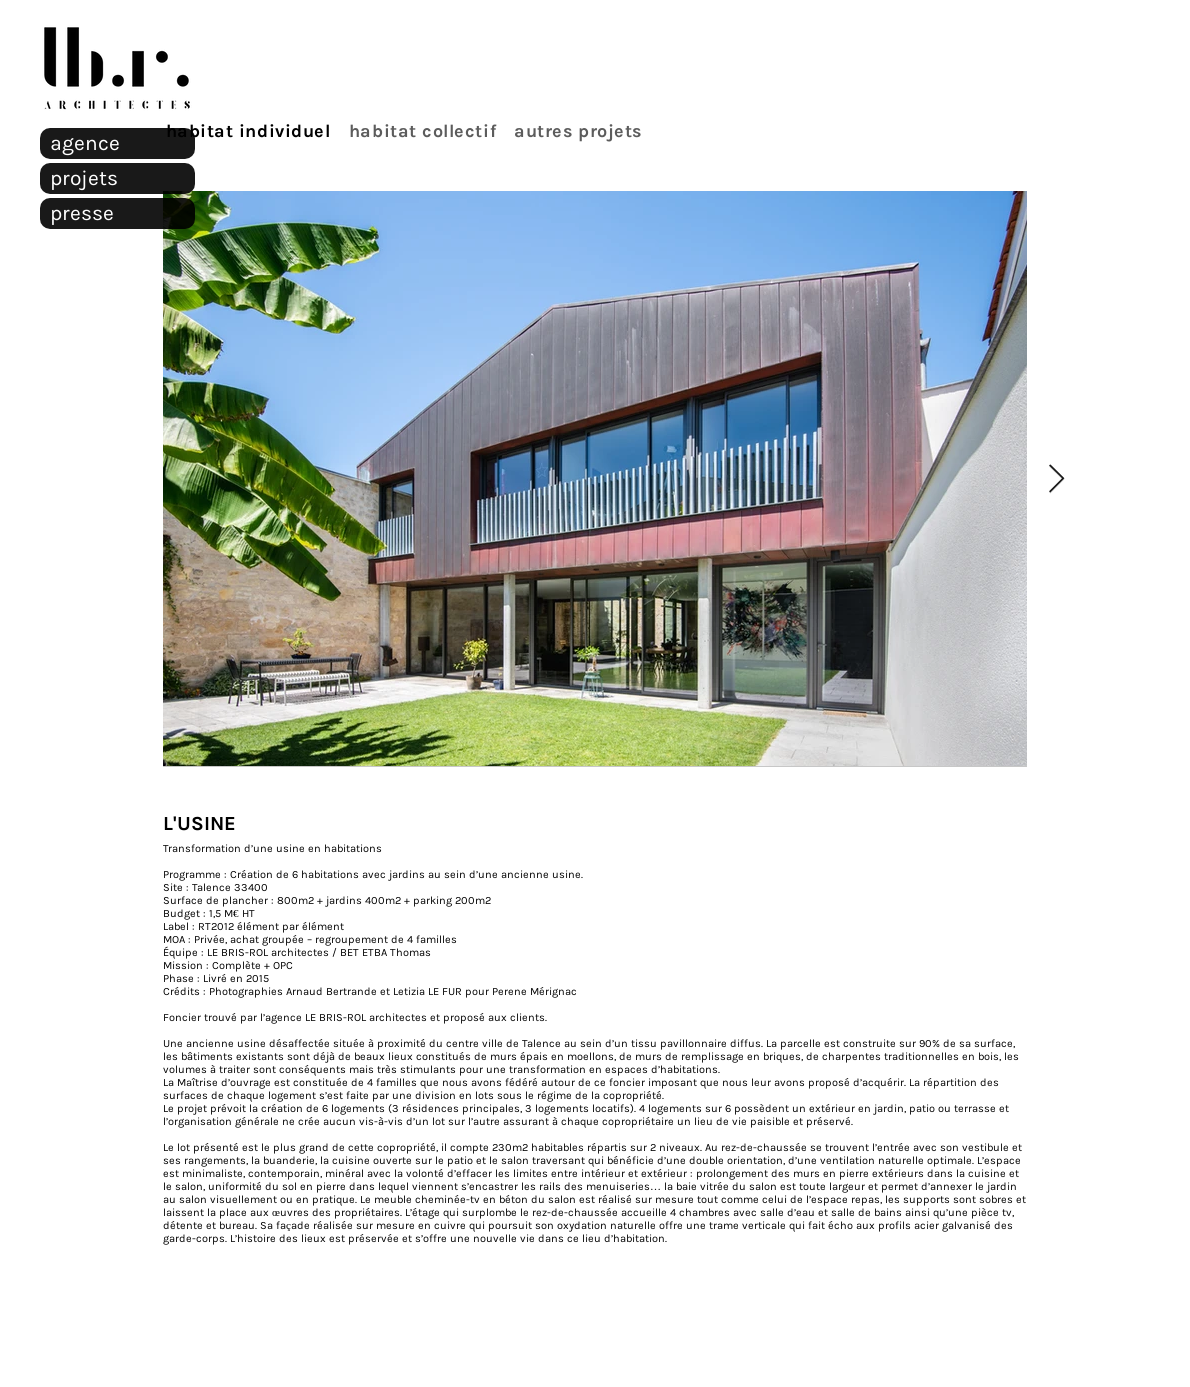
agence (85, 143)
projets (84, 178)
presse (82, 213)
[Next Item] (1056, 479)
